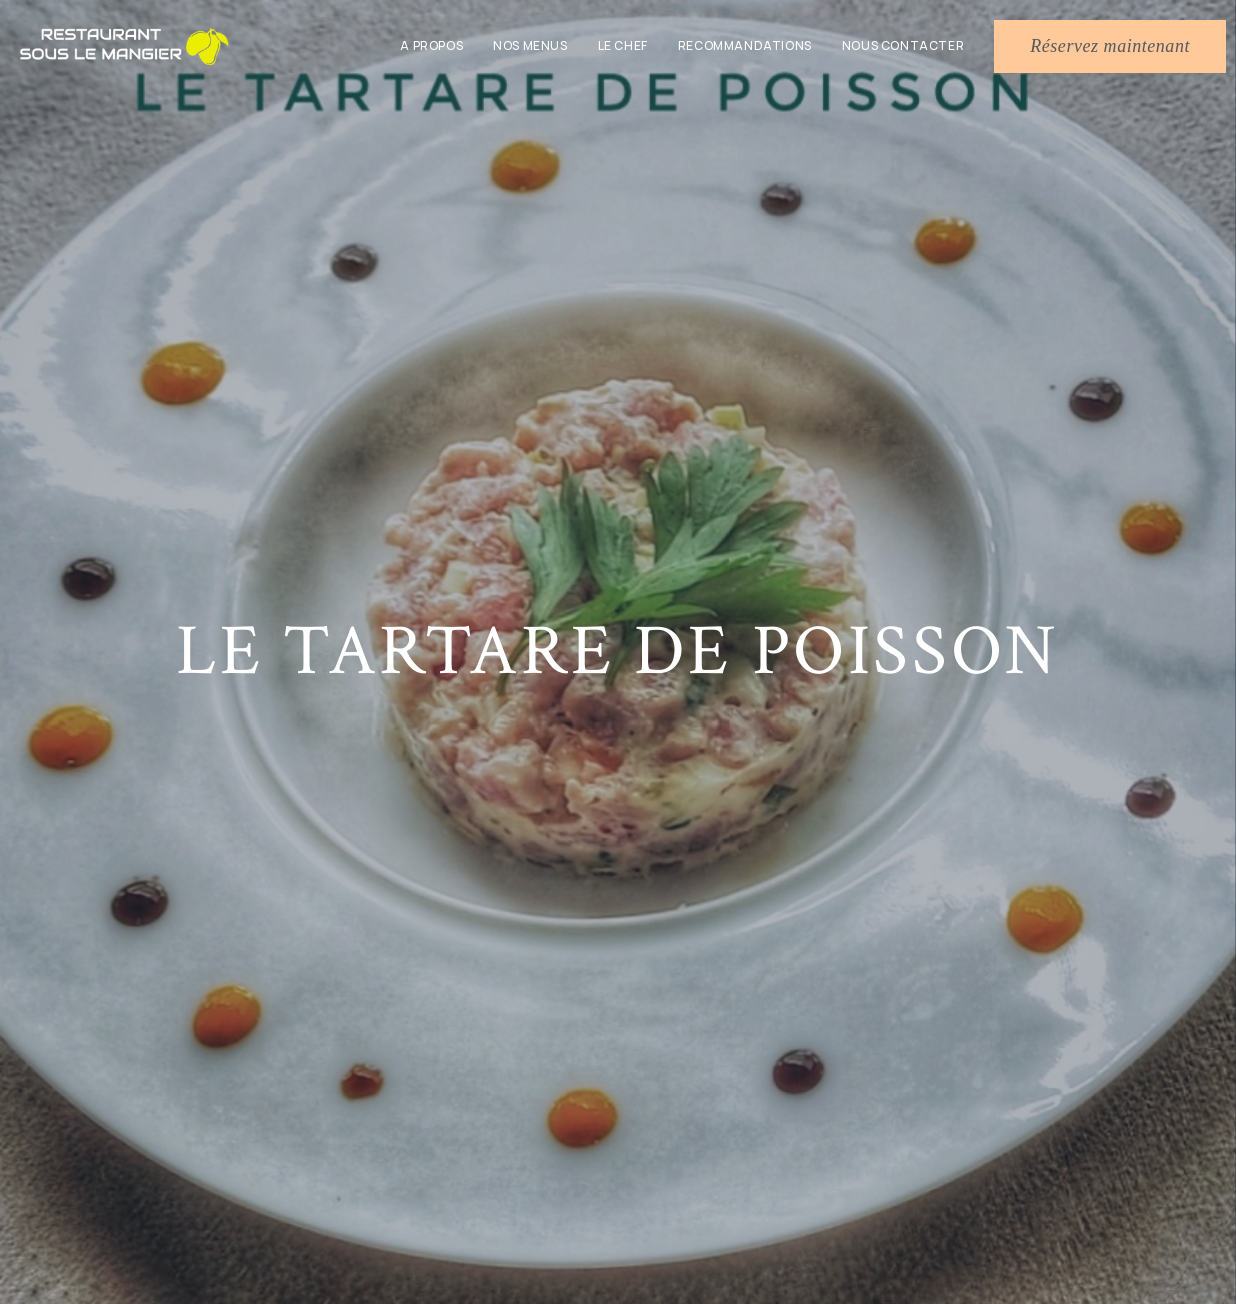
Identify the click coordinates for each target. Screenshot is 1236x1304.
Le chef (623, 45)
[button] (1110, 46)
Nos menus (530, 45)
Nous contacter (903, 45)
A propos (431, 45)
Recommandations (745, 45)
